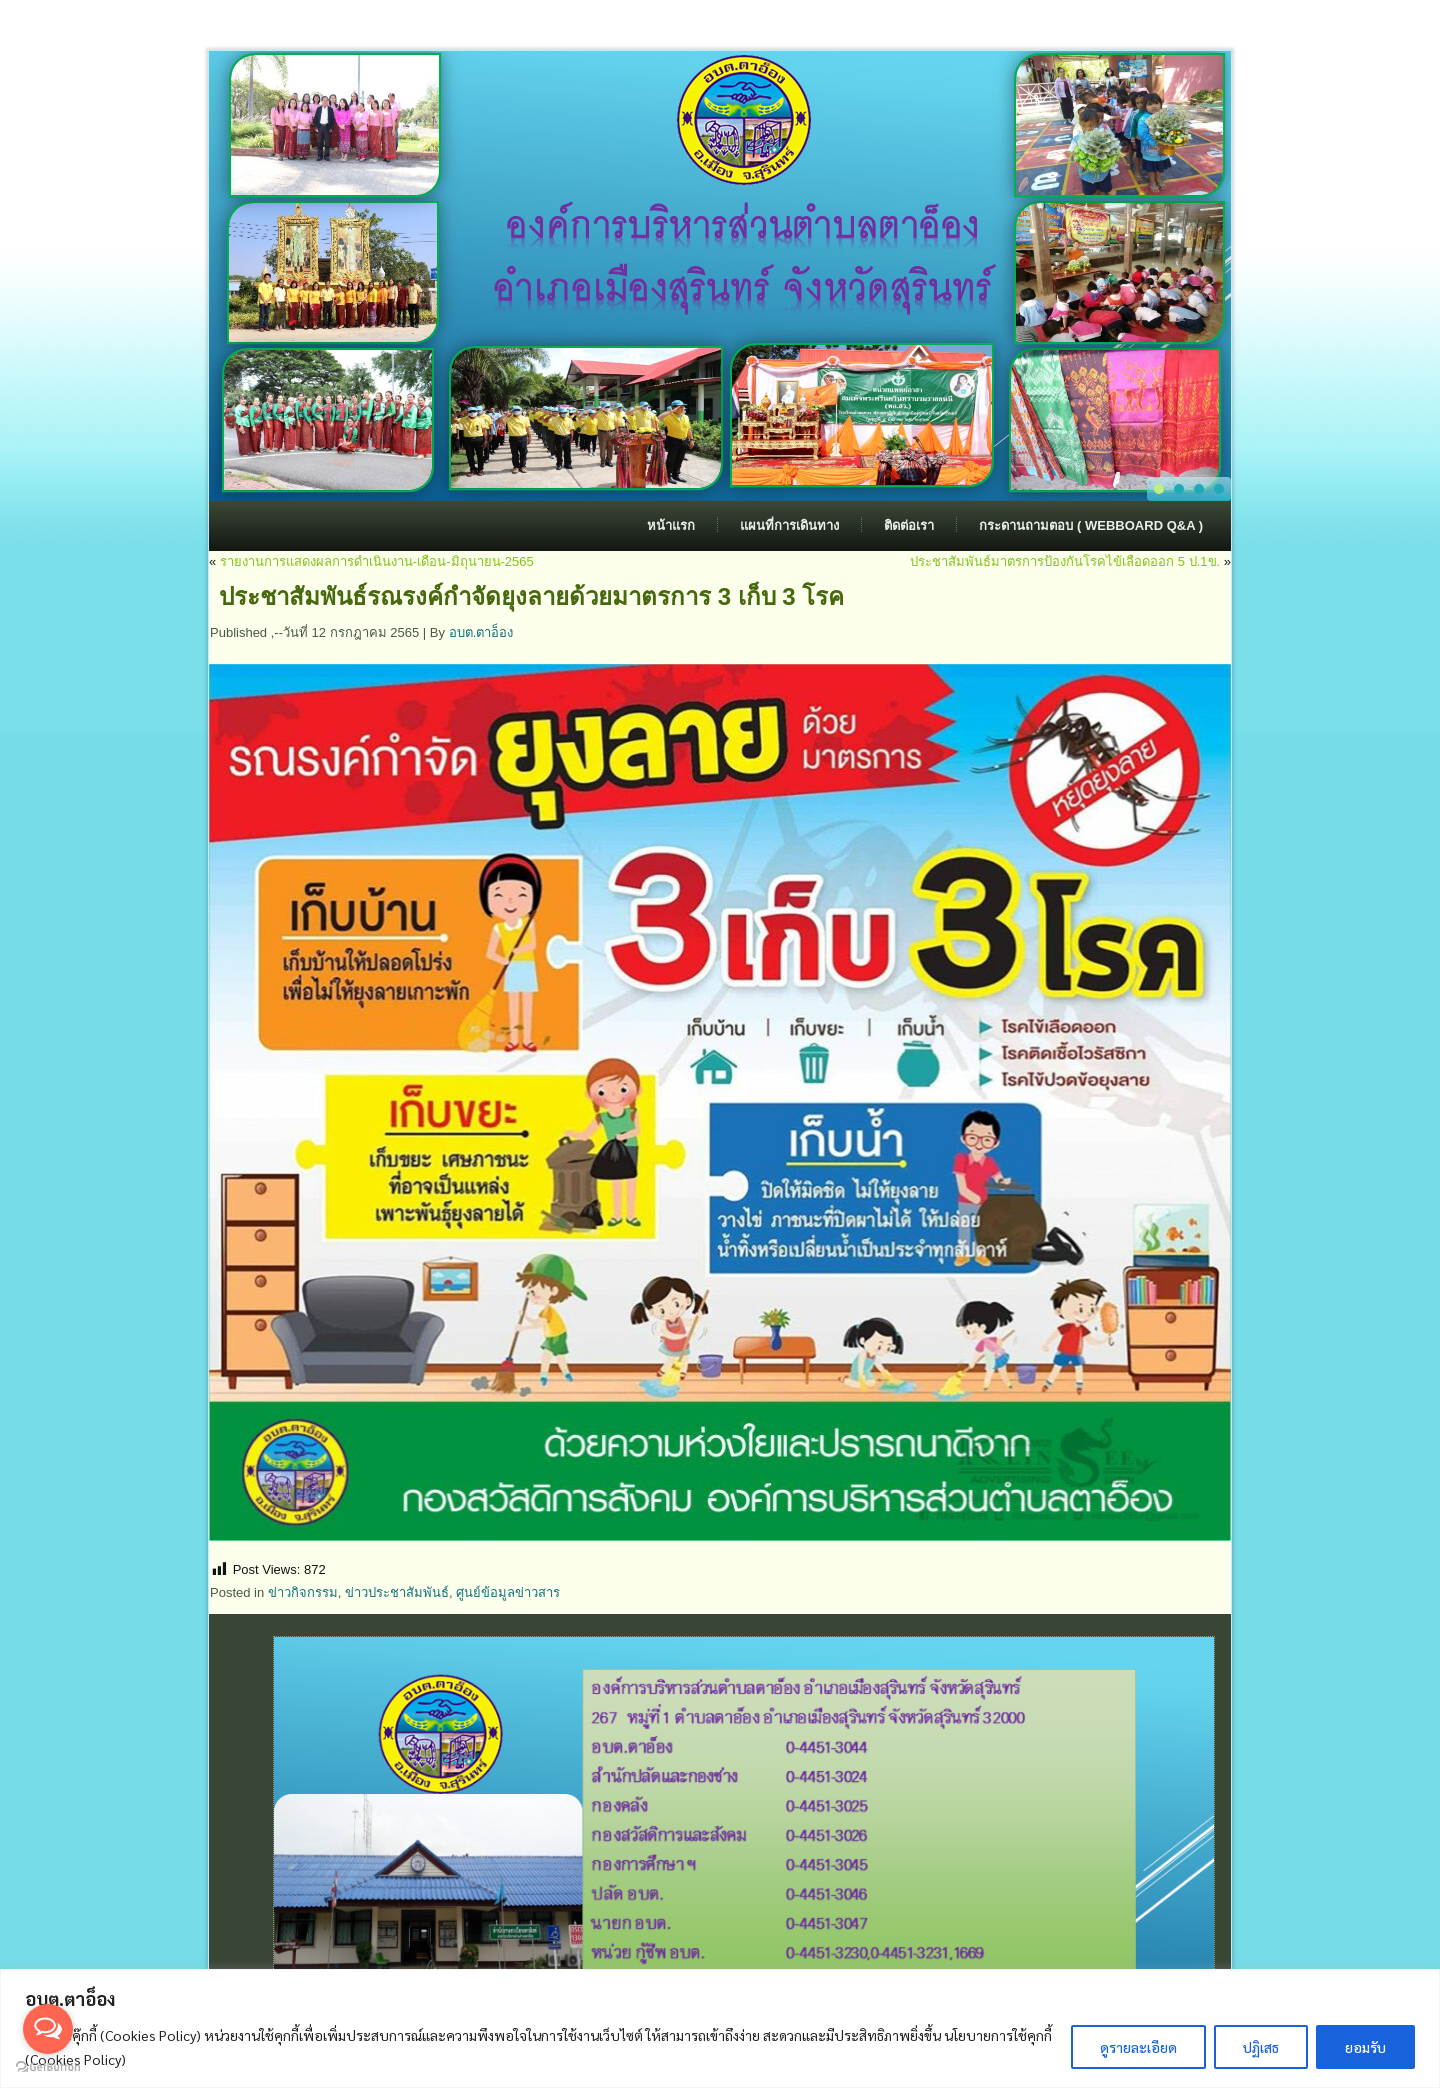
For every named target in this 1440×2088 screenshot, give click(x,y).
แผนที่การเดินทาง (789, 525)
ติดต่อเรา (909, 525)
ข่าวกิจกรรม (303, 1592)
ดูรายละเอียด (1138, 2047)
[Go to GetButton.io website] (48, 2067)
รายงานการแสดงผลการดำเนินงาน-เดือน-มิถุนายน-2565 (377, 561)
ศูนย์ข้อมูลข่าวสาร (508, 1592)
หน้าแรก (671, 525)
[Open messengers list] (48, 2029)
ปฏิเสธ (1261, 2047)
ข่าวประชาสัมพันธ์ (397, 1592)
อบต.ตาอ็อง (481, 632)
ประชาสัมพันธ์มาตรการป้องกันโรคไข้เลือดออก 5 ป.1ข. (1065, 561)
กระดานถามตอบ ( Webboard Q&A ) (1091, 525)
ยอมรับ (1365, 2047)
